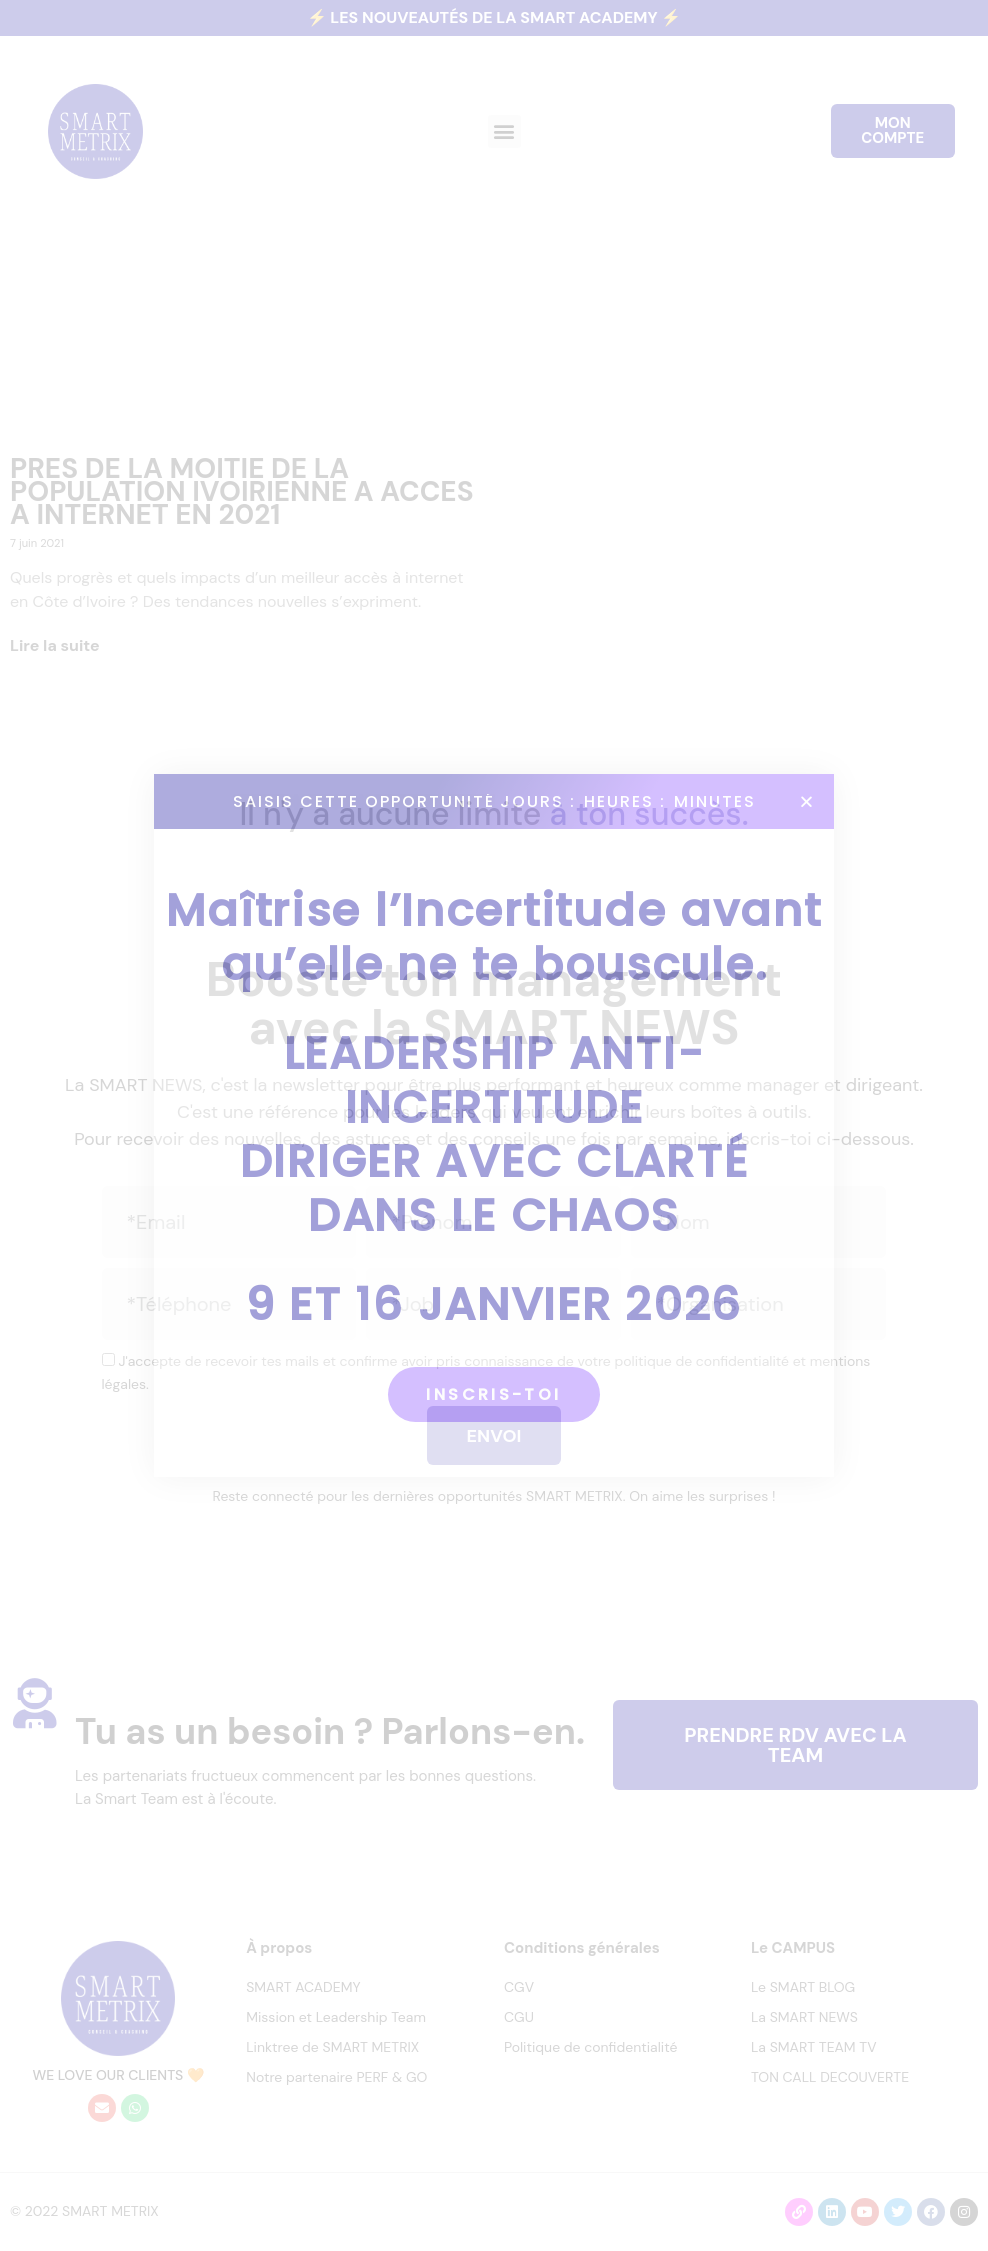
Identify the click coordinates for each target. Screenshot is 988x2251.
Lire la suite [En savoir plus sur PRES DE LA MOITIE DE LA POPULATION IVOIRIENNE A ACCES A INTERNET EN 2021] (55, 645)
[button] (504, 131)
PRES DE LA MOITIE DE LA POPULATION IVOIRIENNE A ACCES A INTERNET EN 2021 (242, 491)
